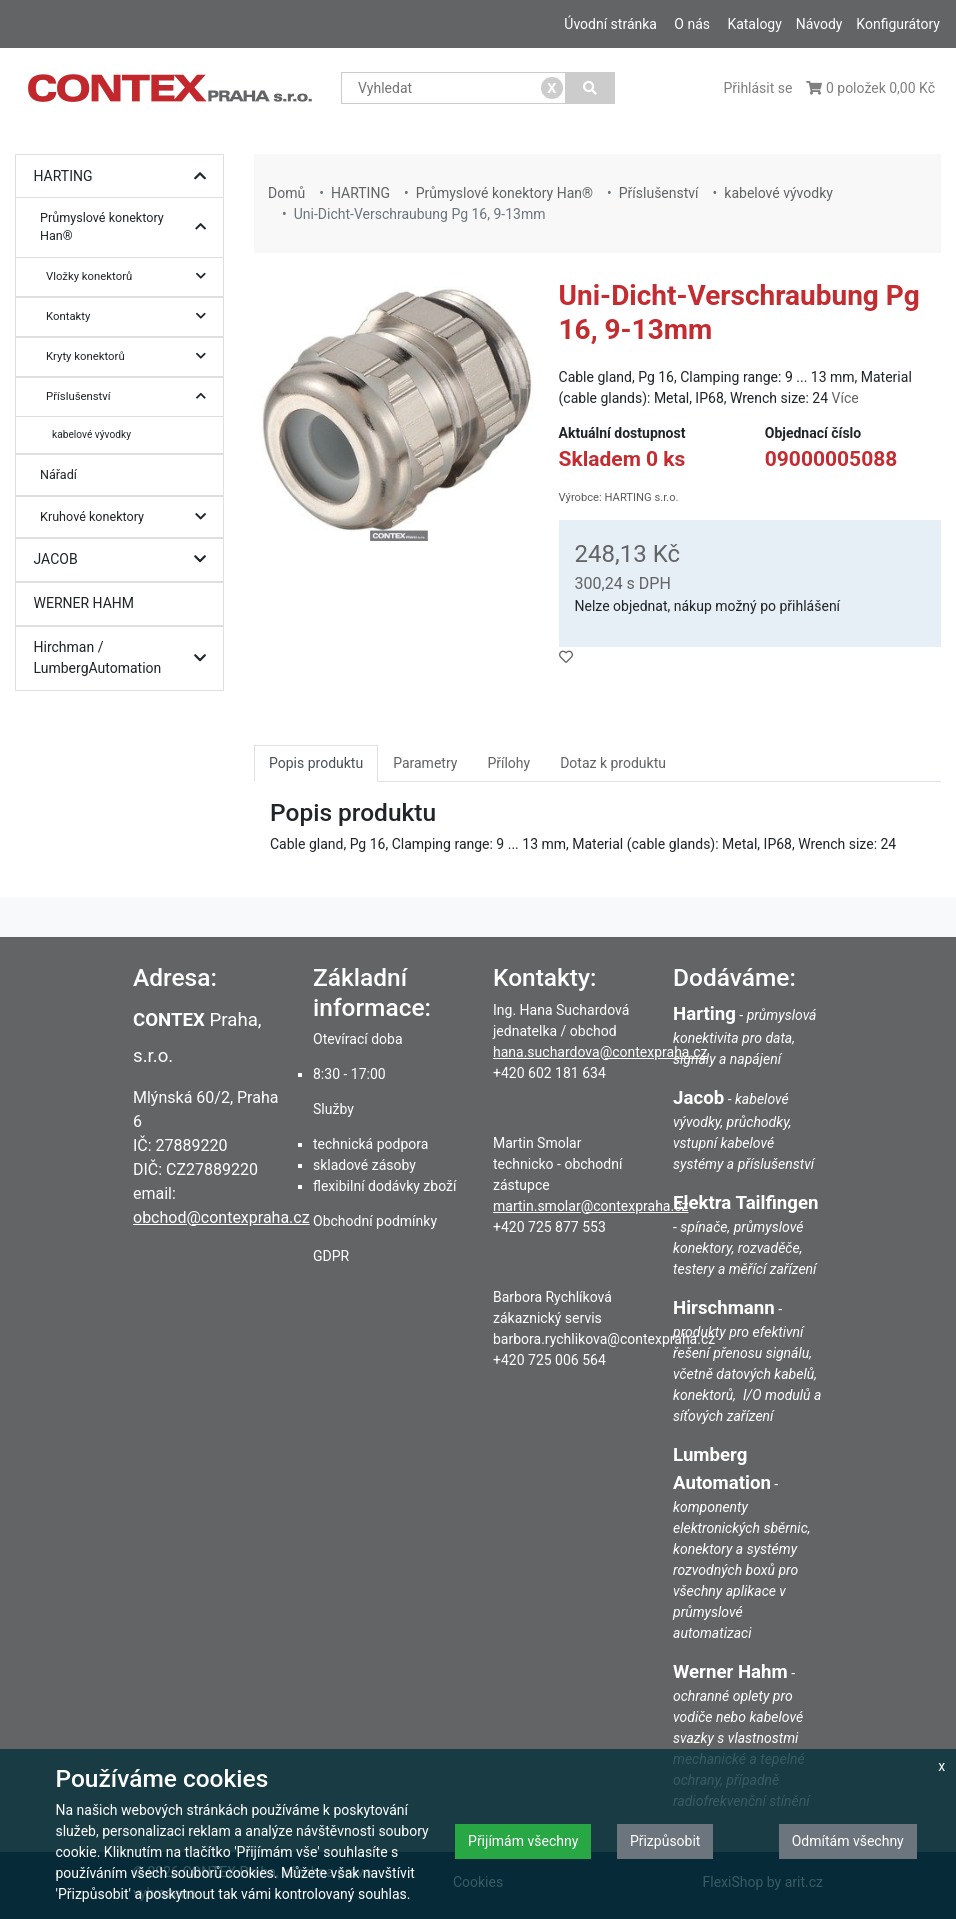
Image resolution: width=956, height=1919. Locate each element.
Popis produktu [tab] (316, 763)
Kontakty (131, 316)
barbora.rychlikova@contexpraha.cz (604, 1339)
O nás (692, 24)
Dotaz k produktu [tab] (613, 763)
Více (845, 398)
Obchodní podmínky (375, 1221)
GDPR (331, 1256)
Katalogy (754, 24)
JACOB (125, 559)
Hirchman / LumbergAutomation (125, 658)
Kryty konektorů (131, 356)
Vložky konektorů (131, 276)
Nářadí (58, 474)
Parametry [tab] (425, 763)
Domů (286, 193)
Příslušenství (131, 396)
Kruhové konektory (128, 517)
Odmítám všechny (848, 1841)
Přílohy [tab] (508, 763)
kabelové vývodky (91, 434)
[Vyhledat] (590, 88)
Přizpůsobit (665, 1841)
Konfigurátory (898, 24)
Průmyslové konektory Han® (128, 227)
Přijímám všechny (523, 1841)
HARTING (125, 176)
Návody (819, 24)
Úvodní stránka (610, 24)
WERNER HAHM (84, 603)
